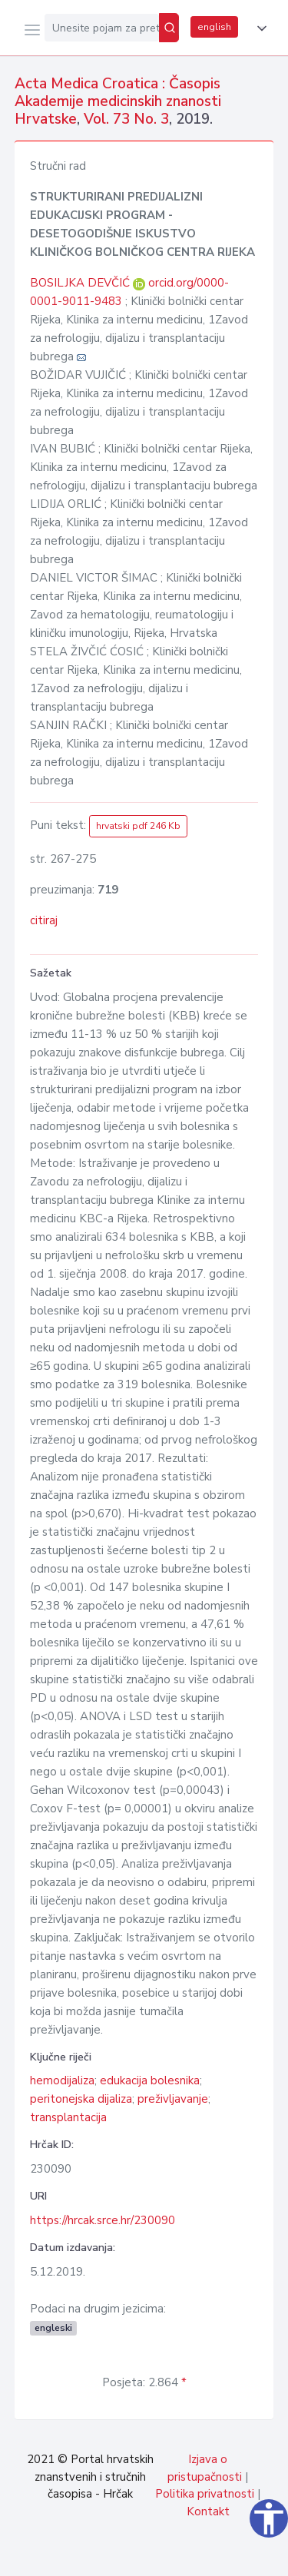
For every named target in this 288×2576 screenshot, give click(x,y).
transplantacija (68, 2117)
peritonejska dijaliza (81, 2099)
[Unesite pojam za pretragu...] (102, 27)
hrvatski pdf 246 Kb (138, 826)
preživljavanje (172, 2099)
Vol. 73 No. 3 (126, 119)
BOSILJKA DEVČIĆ (81, 282)
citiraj (44, 920)
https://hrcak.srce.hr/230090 (102, 2220)
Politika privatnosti (204, 2493)
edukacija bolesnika (150, 2080)
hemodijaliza (62, 2080)
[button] (259, 28)
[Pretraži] (169, 27)
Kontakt (208, 2511)
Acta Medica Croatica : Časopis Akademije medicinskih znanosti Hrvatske (118, 101)
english (214, 27)
